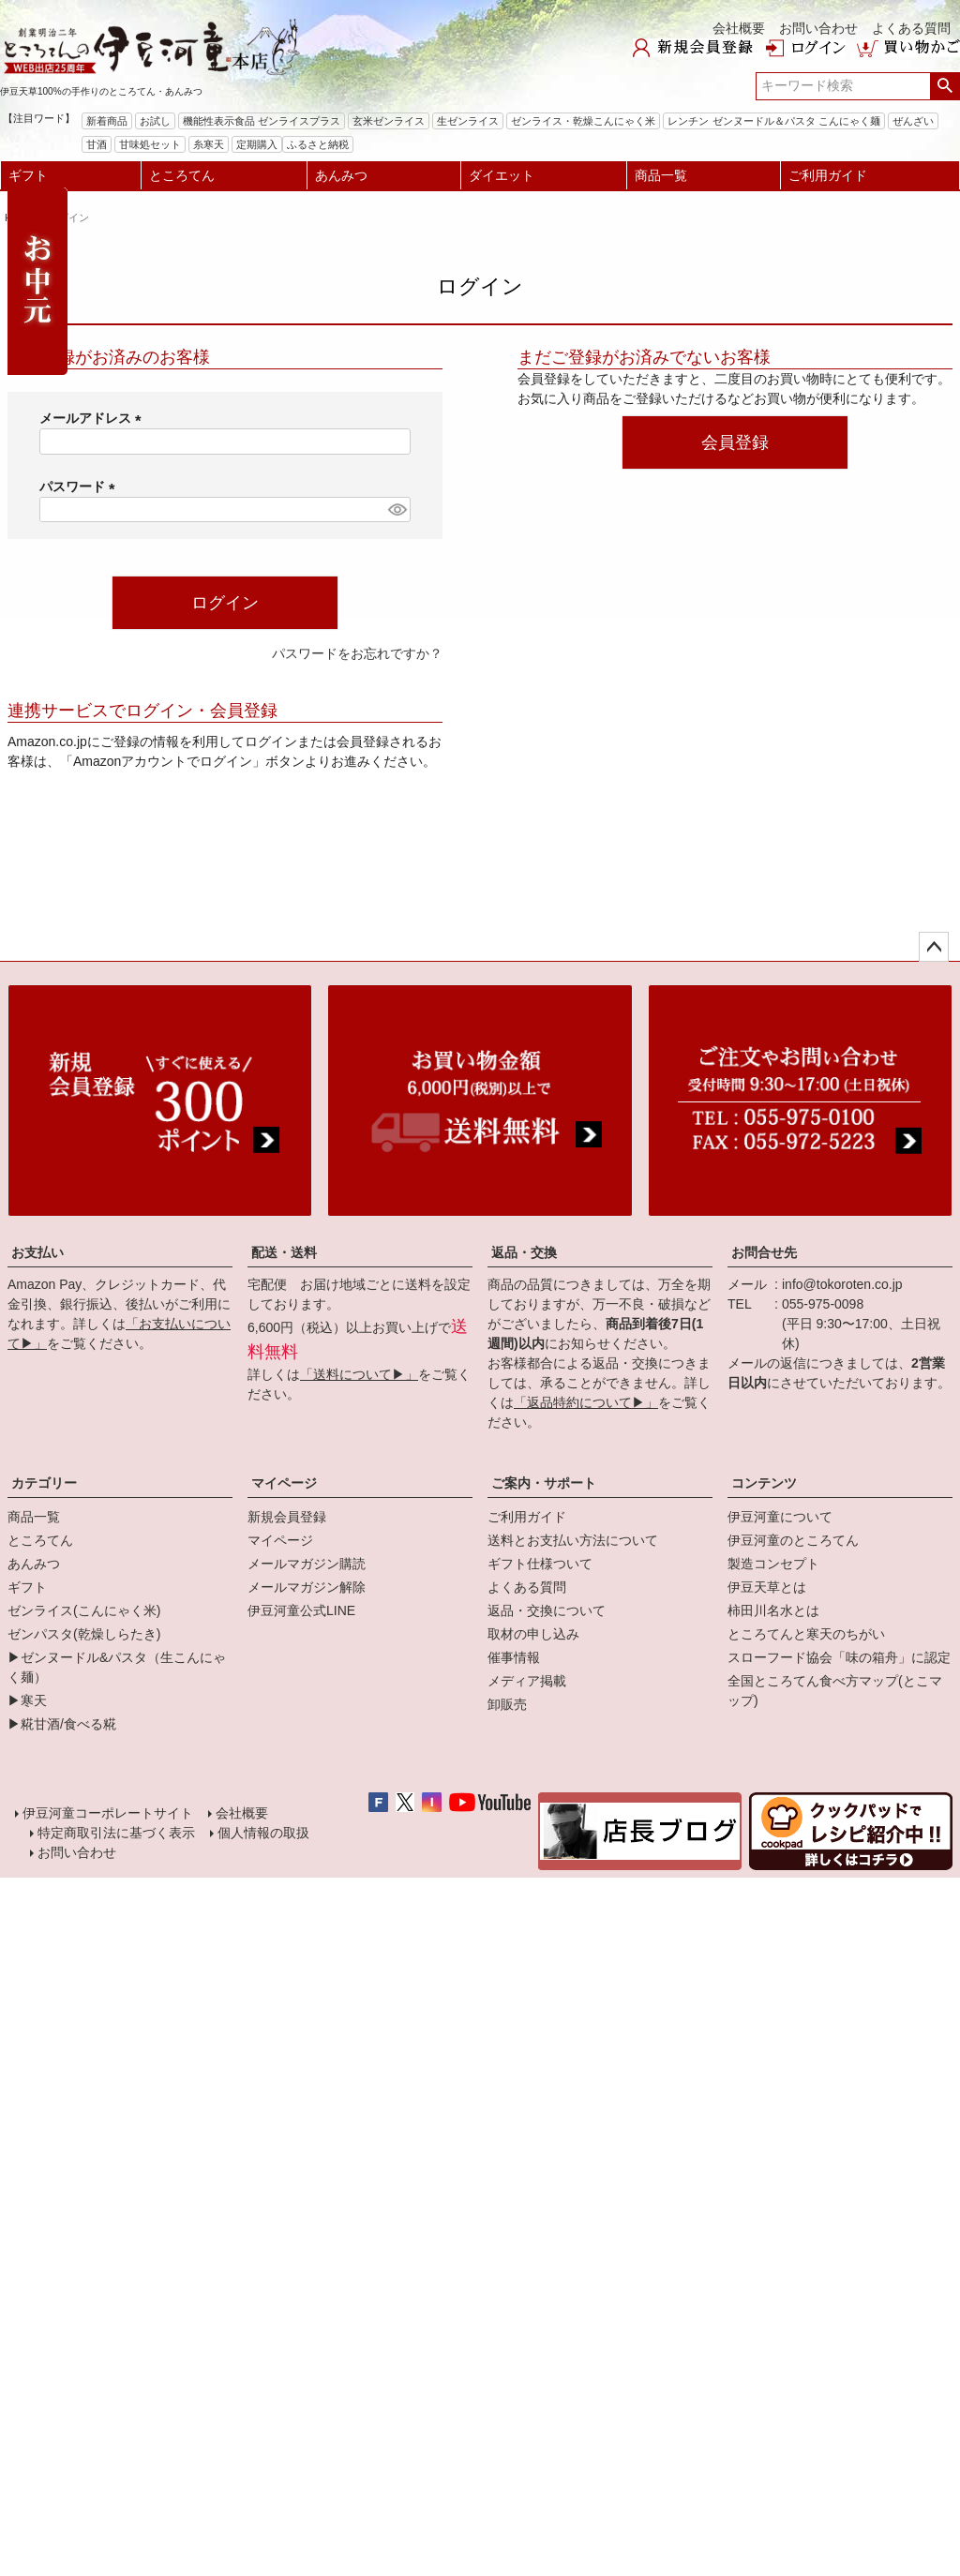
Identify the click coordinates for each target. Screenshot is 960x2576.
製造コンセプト (773, 1563)
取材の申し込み (533, 1633)
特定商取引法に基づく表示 (115, 1835)
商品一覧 (661, 175)
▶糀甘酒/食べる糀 (62, 1723)
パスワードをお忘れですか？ (357, 653)
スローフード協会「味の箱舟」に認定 (839, 1657)
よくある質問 (911, 28)
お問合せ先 (764, 1252)
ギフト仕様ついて (540, 1563)
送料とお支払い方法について (573, 1540)
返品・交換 (524, 1252)
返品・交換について (547, 1610)
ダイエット (501, 175)
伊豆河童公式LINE (301, 1610)
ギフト (28, 175)
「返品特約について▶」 (586, 1402)
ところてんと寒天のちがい (806, 1633)
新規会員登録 (287, 1516)
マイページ (284, 1482)
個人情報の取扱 (262, 1835)
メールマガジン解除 (307, 1587)
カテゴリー (44, 1482)
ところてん (182, 175)
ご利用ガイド (827, 175)
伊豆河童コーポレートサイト (108, 1813)
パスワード (80, 486)
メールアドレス (93, 418)
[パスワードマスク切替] (396, 510)
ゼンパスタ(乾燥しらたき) (84, 1633)
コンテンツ (764, 1482)
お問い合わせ (818, 28)
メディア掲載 (527, 1680)
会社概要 (738, 28)
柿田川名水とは (773, 1610)
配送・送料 (284, 1252)
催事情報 (514, 1657)
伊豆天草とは (767, 1587)
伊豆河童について (780, 1516)
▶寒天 (27, 1700)
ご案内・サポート (543, 1482)
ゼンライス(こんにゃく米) (84, 1610)
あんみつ (341, 175)
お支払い (37, 1252)
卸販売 (507, 1704)
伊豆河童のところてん (793, 1540)
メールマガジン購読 (307, 1563)
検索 (944, 86)
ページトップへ (934, 947)
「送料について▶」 (359, 1374)
